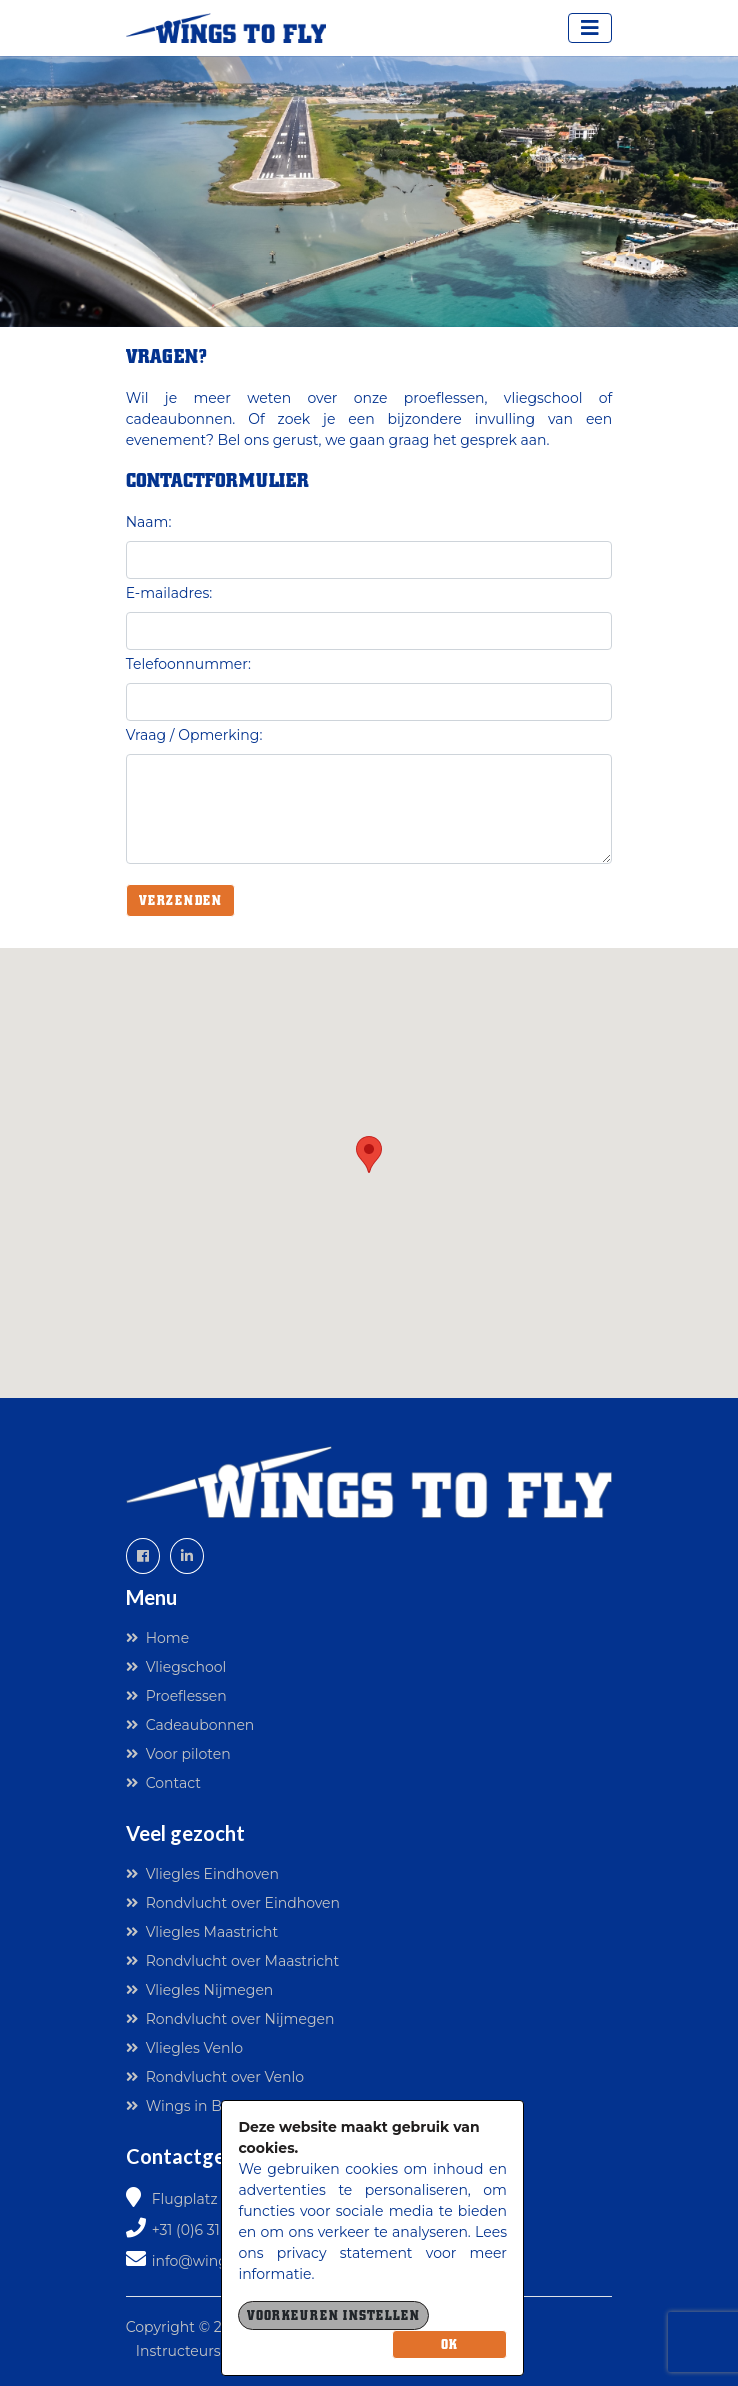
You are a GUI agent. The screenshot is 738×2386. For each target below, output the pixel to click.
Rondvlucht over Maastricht (233, 1961)
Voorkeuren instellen (333, 2315)
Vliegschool (176, 1667)
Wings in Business (200, 2106)
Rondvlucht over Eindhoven (233, 1903)
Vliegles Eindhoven (202, 1874)
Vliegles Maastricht (202, 1932)
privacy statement (345, 2253)
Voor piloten (178, 1754)
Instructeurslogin (196, 2351)
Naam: (149, 522)
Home (157, 1638)
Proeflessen (176, 1696)
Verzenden (180, 900)
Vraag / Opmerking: (194, 735)
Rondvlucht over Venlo (215, 2077)
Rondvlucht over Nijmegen (230, 2019)
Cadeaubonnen (190, 1725)
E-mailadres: (169, 593)
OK (449, 2344)
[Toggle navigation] (590, 28)
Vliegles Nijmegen (200, 1990)
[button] (369, 1154)
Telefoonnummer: (188, 664)
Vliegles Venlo (184, 2048)
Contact (163, 1783)
